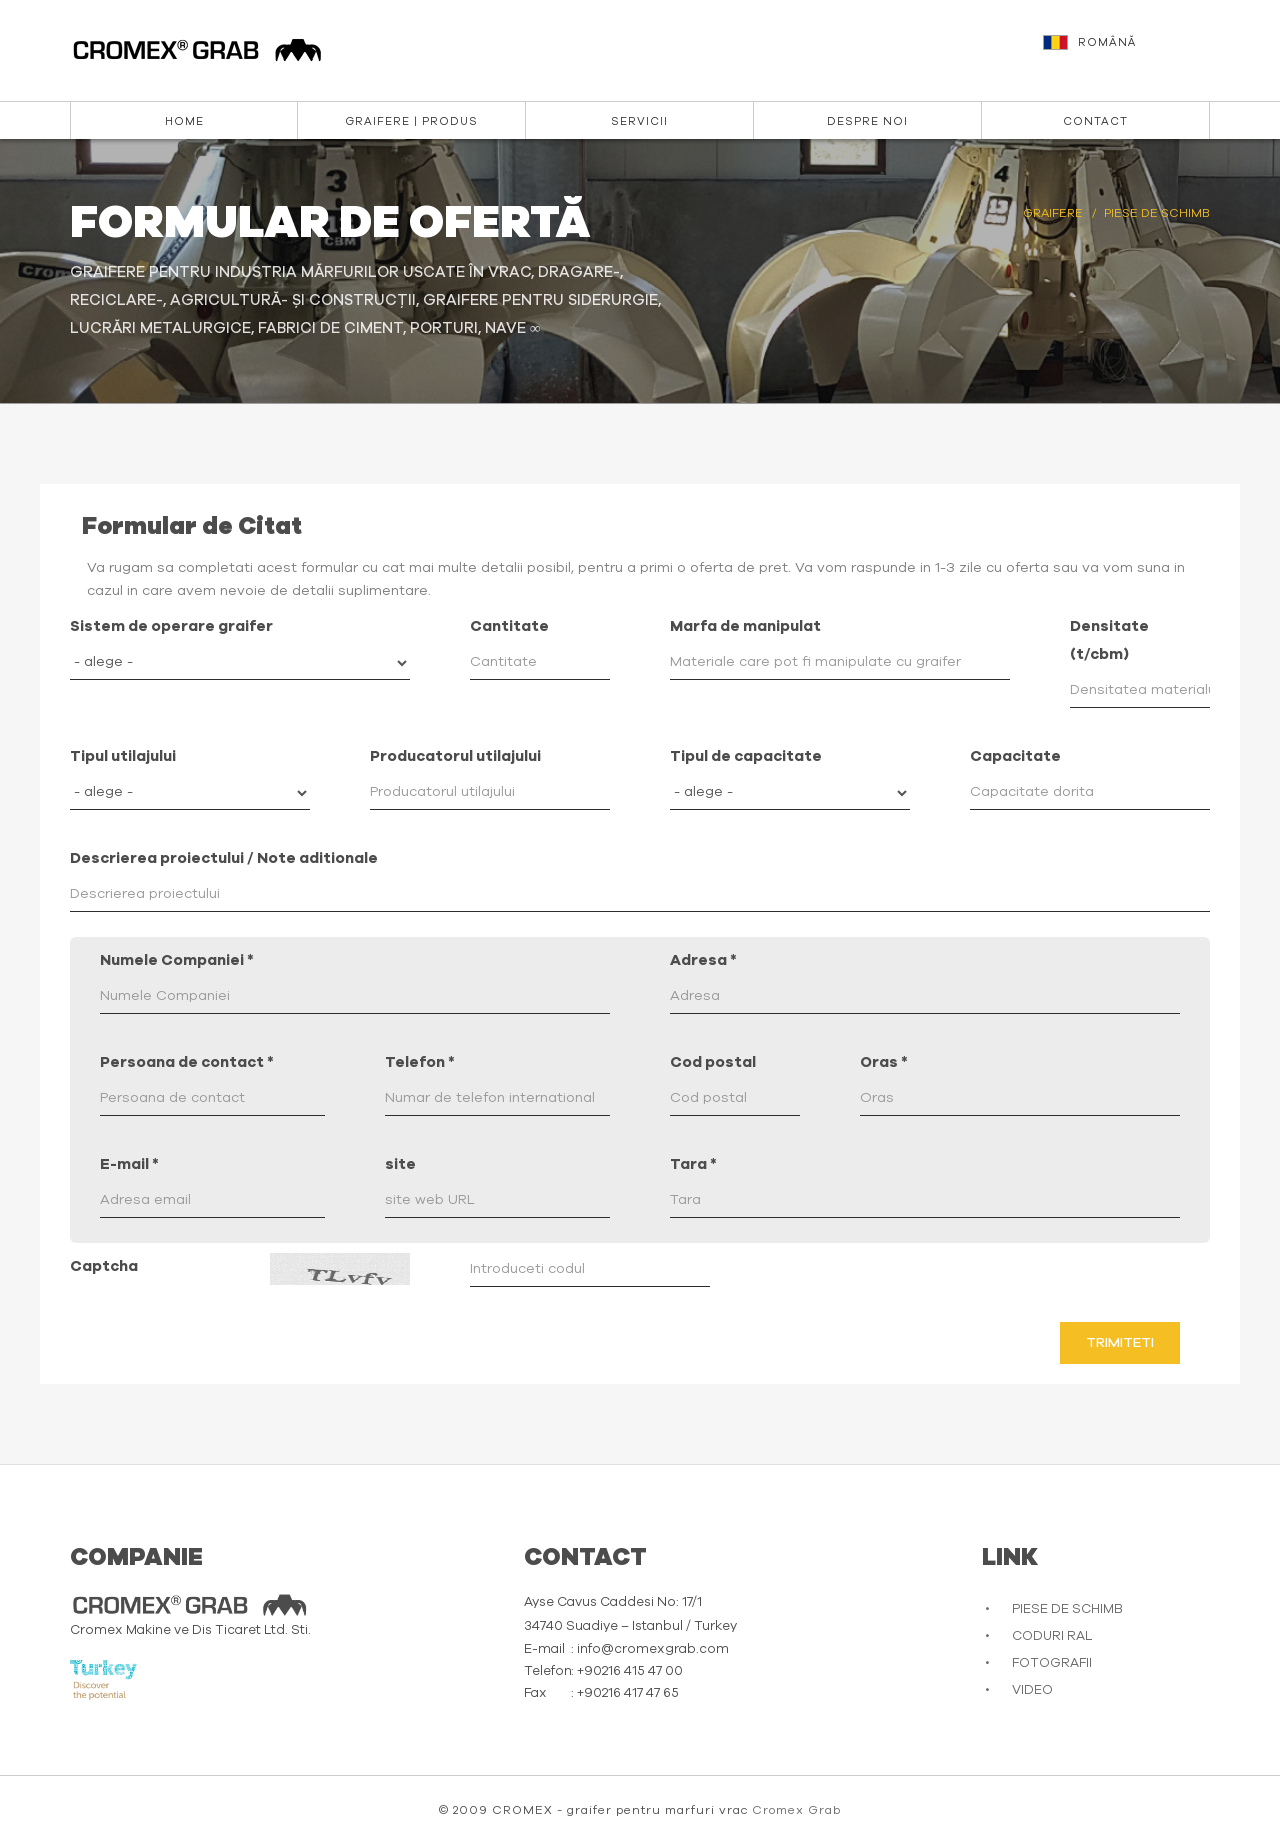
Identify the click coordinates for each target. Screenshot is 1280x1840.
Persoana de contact (187, 1062)
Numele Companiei (177, 960)
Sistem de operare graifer (171, 626)
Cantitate (509, 626)
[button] (1129, 52)
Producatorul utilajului (455, 756)
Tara (693, 1164)
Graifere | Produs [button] (411, 121)
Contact (1095, 121)
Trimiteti (1120, 1343)
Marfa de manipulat (745, 626)
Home (184, 121)
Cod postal (713, 1062)
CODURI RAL (1052, 1636)
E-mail (129, 1164)
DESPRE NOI (867, 121)
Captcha (104, 1266)
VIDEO (1032, 1690)
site (400, 1164)
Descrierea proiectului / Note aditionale (224, 858)
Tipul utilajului (123, 756)
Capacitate (1015, 756)
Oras (884, 1062)
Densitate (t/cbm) (1109, 640)
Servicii (639, 121)
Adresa (703, 960)
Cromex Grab (796, 1810)
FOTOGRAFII (1052, 1663)
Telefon (420, 1062)
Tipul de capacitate (746, 756)
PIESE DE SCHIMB (1067, 1609)
